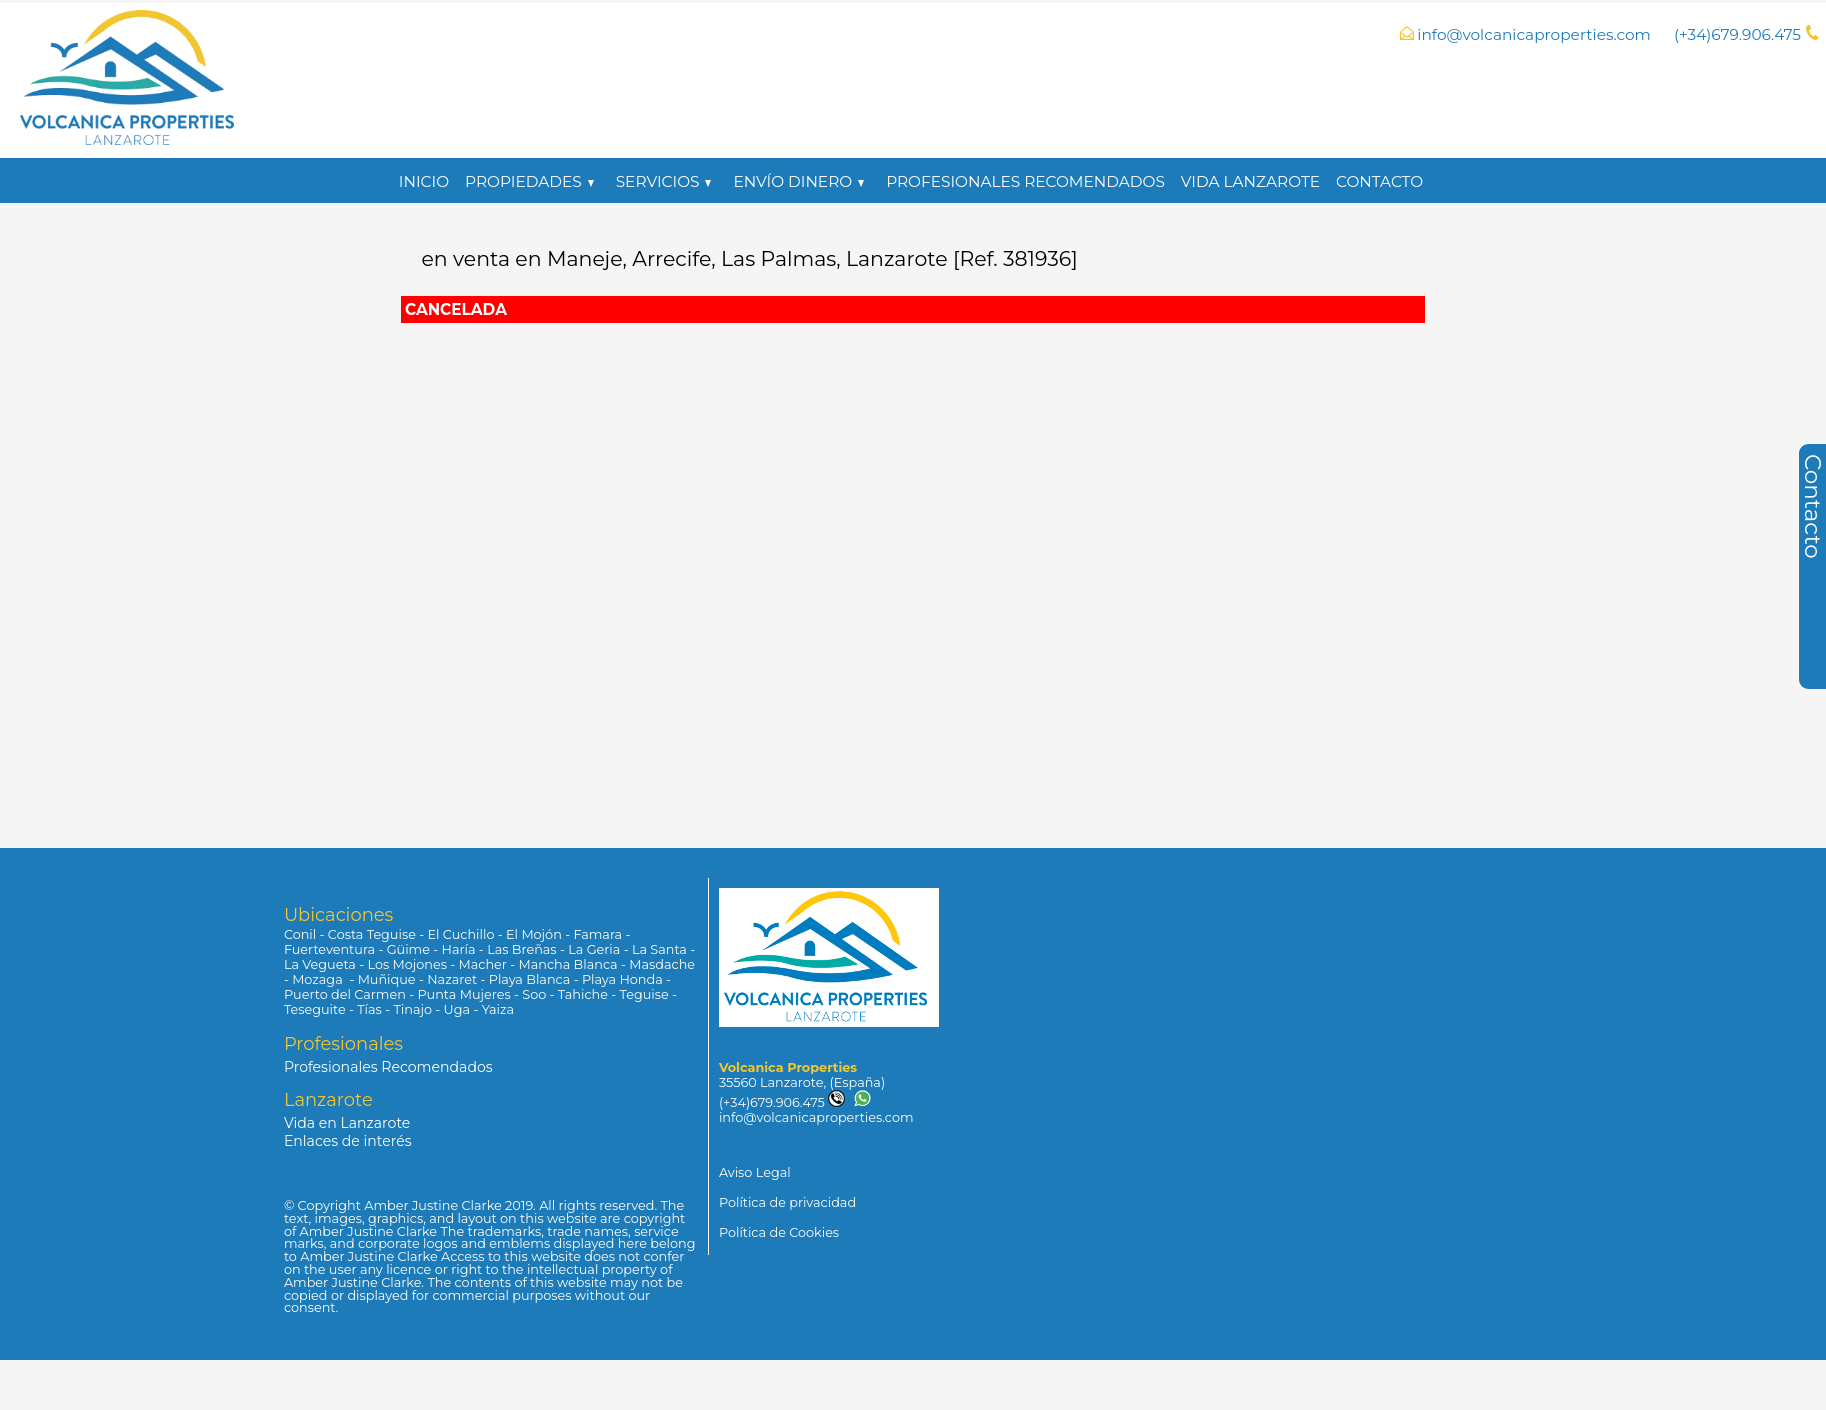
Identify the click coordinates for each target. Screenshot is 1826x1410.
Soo (534, 994)
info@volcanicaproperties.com (1534, 34)
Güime (408, 949)
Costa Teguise (372, 934)
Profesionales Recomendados (1025, 181)
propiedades (529, 181)
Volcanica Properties (788, 1067)
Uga (457, 1009)
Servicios (664, 181)
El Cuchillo (461, 934)
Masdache (662, 964)
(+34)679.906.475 (782, 1102)
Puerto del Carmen (345, 994)
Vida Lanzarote (1250, 181)
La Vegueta (320, 964)
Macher (483, 964)
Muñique (387, 979)
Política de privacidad (787, 1202)
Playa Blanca (530, 979)
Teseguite (315, 1009)
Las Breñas (521, 949)
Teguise (644, 994)
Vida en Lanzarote (347, 1123)
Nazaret (452, 979)
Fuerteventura (329, 949)
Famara (597, 934)
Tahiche (583, 994)
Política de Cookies (779, 1232)
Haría (459, 949)
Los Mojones (406, 964)
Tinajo (412, 1009)
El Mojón (534, 934)
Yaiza (498, 1009)
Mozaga (319, 979)
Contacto (1379, 181)
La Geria (594, 949)
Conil (300, 934)
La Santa (659, 949)
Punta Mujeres (463, 994)
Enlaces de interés (348, 1141)
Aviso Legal (755, 1172)
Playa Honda (622, 979)
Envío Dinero (798, 181)
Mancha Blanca (568, 964)
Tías (369, 1009)
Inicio (424, 181)
